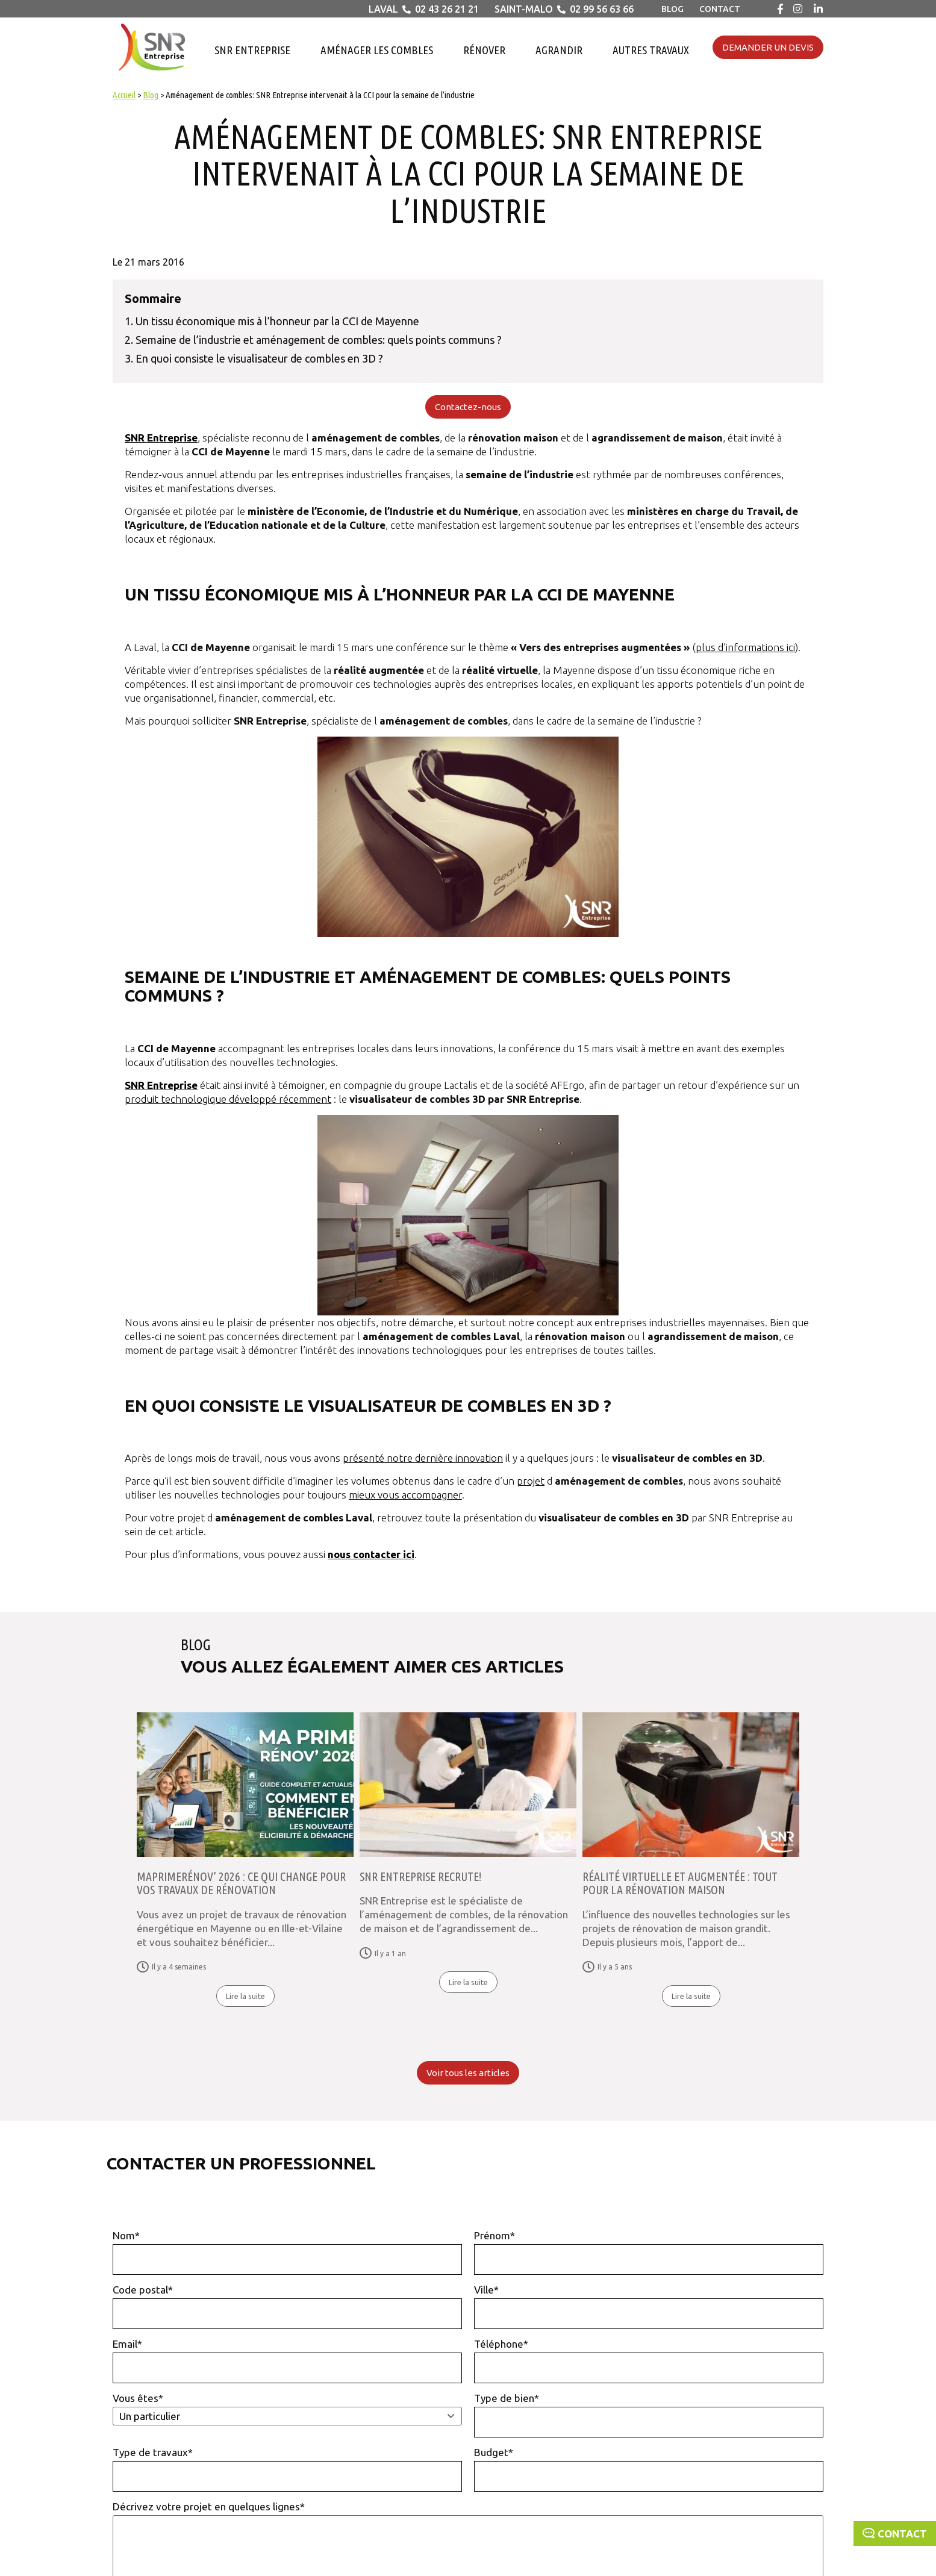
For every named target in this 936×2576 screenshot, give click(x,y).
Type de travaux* (287, 2469)
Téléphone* (648, 2360)
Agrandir (558, 50)
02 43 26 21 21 (447, 9)
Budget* (648, 2469)
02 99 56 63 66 (602, 9)
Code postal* (287, 2306)
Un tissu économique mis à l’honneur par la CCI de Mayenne (277, 321)
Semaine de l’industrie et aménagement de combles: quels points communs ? (319, 340)
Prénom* (648, 2252)
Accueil (124, 95)
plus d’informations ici (745, 647)
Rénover (484, 50)
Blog (672, 9)
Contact (719, 9)
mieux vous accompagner (405, 1494)
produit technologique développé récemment (228, 1099)
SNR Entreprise (252, 50)
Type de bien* (648, 2414)
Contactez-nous (468, 407)
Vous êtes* (287, 2408)
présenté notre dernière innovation (423, 1458)
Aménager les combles (376, 50)
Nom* (287, 2252)
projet (530, 1480)
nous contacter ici (371, 1554)
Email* (287, 2360)
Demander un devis (768, 47)
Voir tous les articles (468, 2073)
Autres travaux (651, 50)
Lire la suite (245, 1996)
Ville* (648, 2306)
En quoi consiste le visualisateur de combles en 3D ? (259, 358)
